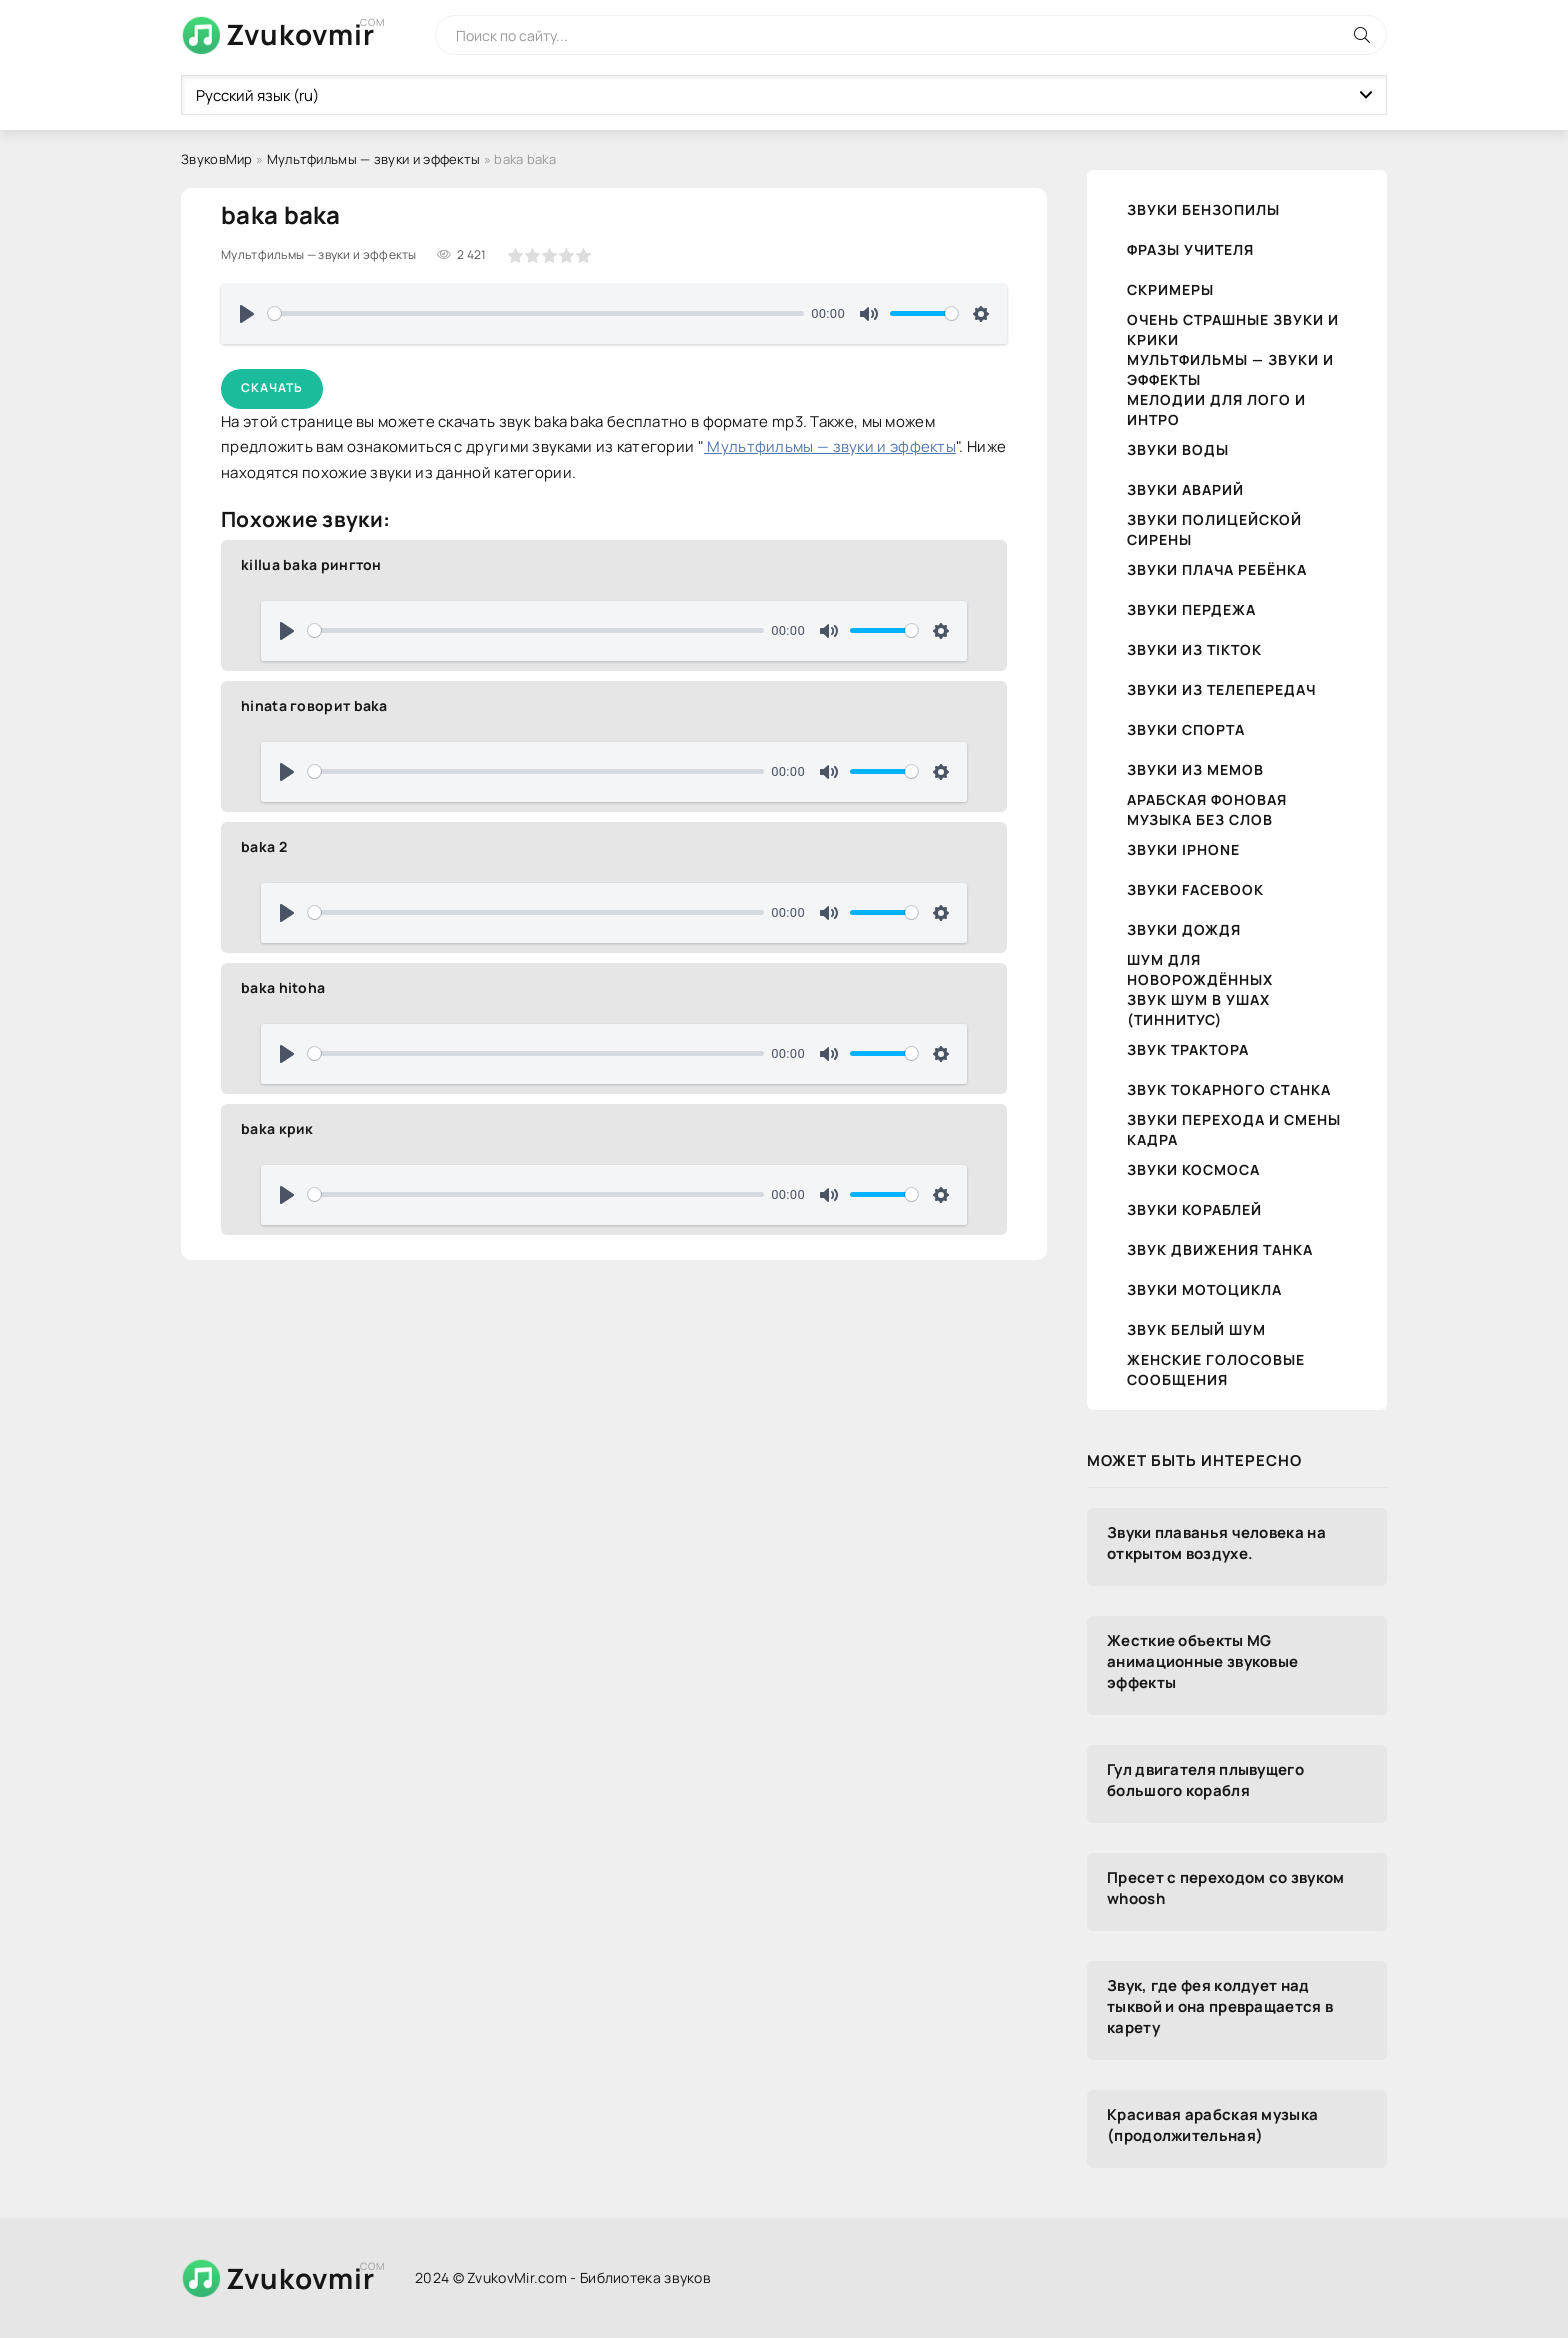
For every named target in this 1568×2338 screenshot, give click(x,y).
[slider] (536, 313)
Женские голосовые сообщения (1216, 1369)
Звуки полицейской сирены (1214, 529)
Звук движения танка (1220, 1249)
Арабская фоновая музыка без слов (1207, 809)
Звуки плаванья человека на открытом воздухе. (1216, 1543)
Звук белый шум (1196, 1329)
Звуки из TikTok (1194, 649)
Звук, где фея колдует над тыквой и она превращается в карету (1220, 2006)
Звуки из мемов (1195, 769)
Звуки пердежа (1191, 609)
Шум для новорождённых (1200, 969)
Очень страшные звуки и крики (1233, 329)
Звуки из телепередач (1221, 689)
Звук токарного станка (1229, 1089)
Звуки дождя (1184, 929)
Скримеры (1170, 289)
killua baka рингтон (311, 564)
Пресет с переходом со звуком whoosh (1225, 1888)
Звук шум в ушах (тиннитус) (1198, 1009)
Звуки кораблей (1194, 1209)
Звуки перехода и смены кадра (1234, 1129)
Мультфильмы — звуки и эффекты (374, 159)
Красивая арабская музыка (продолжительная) (1212, 2125)
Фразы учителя (1190, 249)
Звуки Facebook (1195, 889)
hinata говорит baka (314, 705)
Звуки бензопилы (1203, 209)
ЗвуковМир (217, 159)
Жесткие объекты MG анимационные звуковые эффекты (1202, 1661)
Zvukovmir (300, 34)
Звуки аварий (1185, 489)
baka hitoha (283, 987)
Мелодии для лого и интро (1216, 409)
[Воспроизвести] (247, 314)
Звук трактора (1188, 1049)
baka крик (277, 1128)
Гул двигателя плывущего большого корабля (1205, 1780)
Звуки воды (1178, 449)
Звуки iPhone (1183, 849)
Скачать (272, 387)
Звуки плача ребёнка (1217, 569)
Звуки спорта (1186, 729)
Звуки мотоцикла (1204, 1289)
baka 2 (264, 846)
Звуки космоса (1193, 1169)
